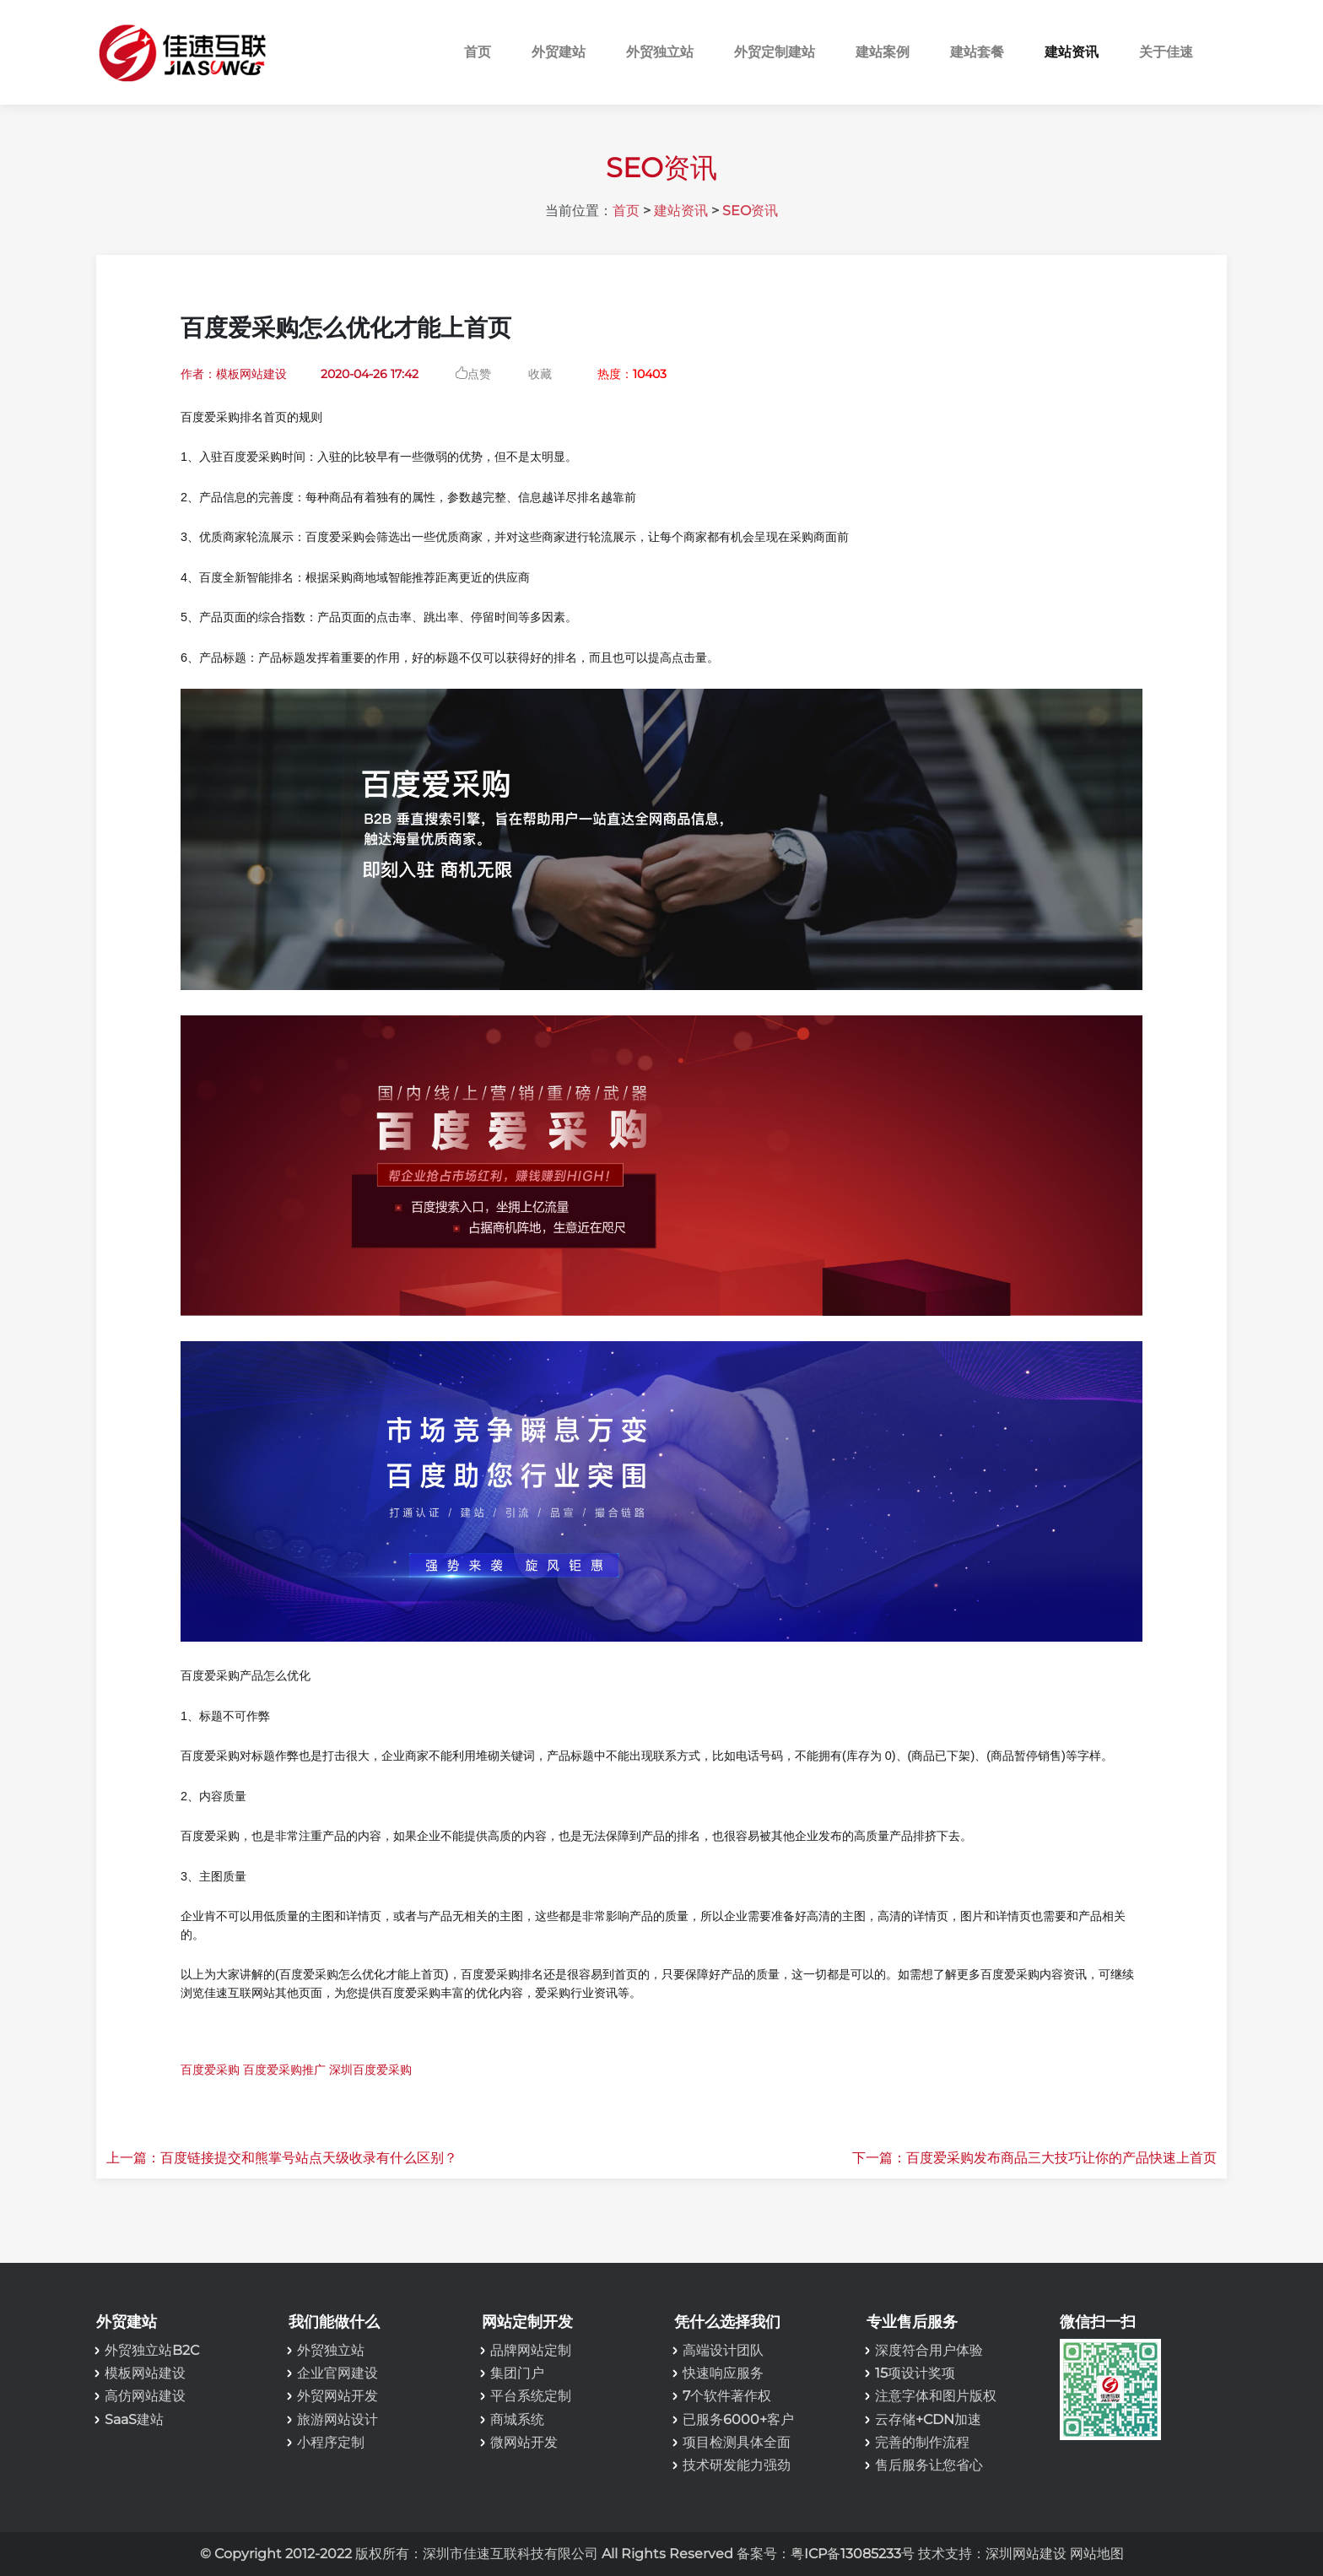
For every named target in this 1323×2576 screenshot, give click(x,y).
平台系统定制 (530, 2396)
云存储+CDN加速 (928, 2419)
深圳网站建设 (1026, 2554)
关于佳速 (1166, 52)
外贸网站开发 (337, 2396)
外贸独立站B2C (152, 2350)
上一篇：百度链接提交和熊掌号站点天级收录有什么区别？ (281, 2158)
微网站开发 (524, 2442)
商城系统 (517, 2419)
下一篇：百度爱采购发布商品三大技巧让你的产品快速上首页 (1034, 2158)
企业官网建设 (337, 2373)
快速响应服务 (723, 2373)
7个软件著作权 (727, 2396)
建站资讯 (1072, 52)
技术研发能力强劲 (737, 2465)
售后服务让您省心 (929, 2465)
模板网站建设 (145, 2373)
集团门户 (517, 2373)
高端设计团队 (723, 2350)
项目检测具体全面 (737, 2442)
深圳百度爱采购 (370, 2069)
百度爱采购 (210, 2069)
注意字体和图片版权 (935, 2396)
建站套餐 (977, 52)
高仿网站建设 (145, 2396)
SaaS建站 (134, 2419)
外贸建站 (559, 52)
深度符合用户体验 (929, 2350)
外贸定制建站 (774, 52)
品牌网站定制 (530, 2350)
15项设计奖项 (915, 2373)
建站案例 (883, 52)
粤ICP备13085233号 (853, 2554)
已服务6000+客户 (738, 2419)
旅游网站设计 (337, 2419)
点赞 (479, 372)
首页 (477, 52)
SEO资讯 (750, 211)
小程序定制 (330, 2442)
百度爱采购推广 (284, 2069)
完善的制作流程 (922, 2442)
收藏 (540, 374)
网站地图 (1097, 2554)
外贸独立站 (660, 52)
